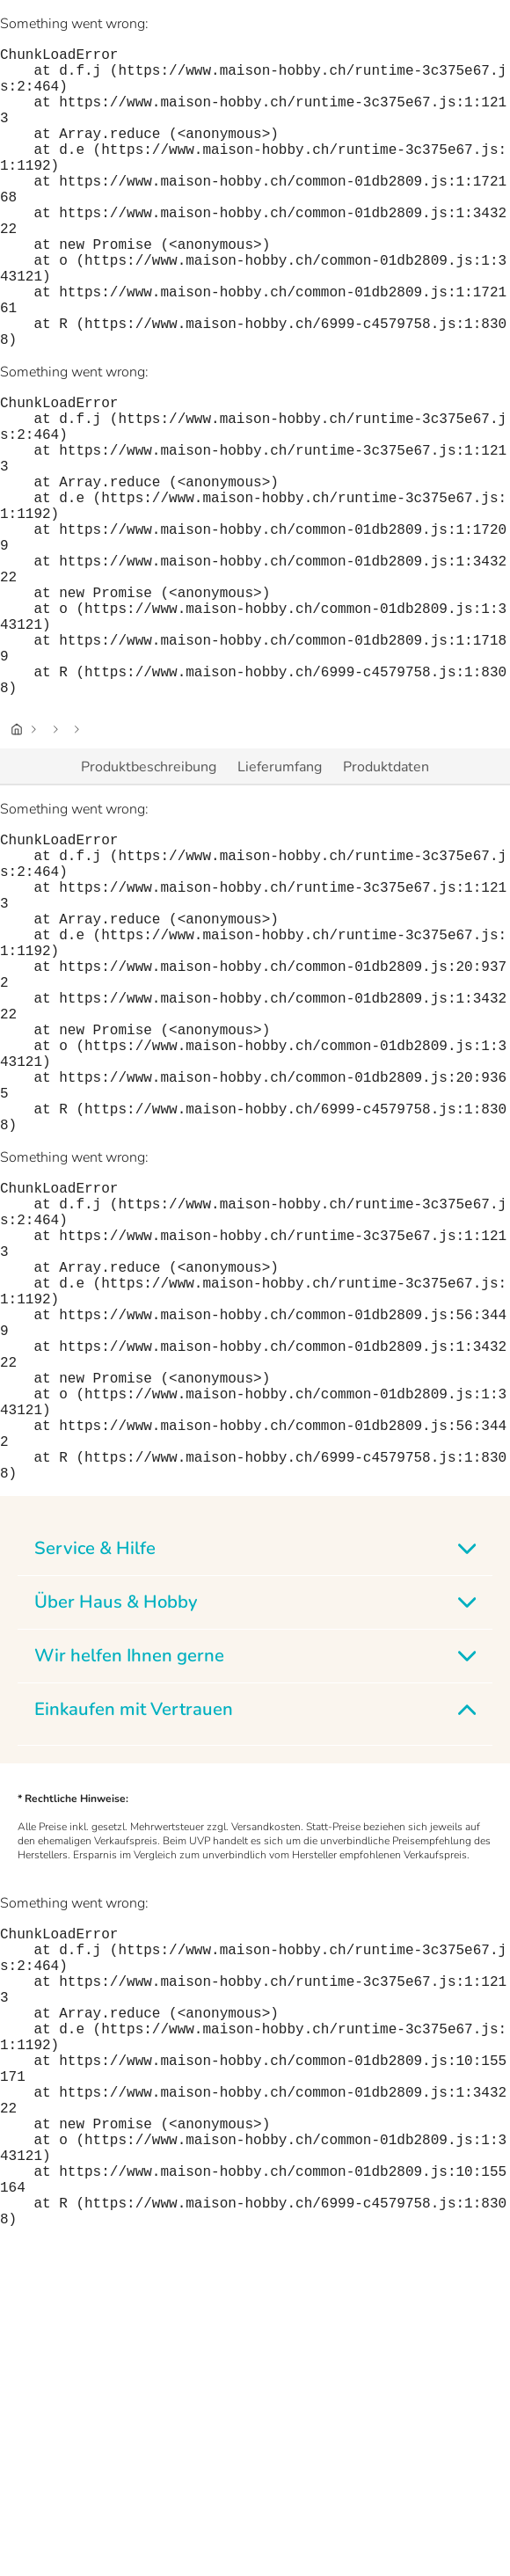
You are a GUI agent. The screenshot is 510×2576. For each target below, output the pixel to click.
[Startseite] (17, 863)
